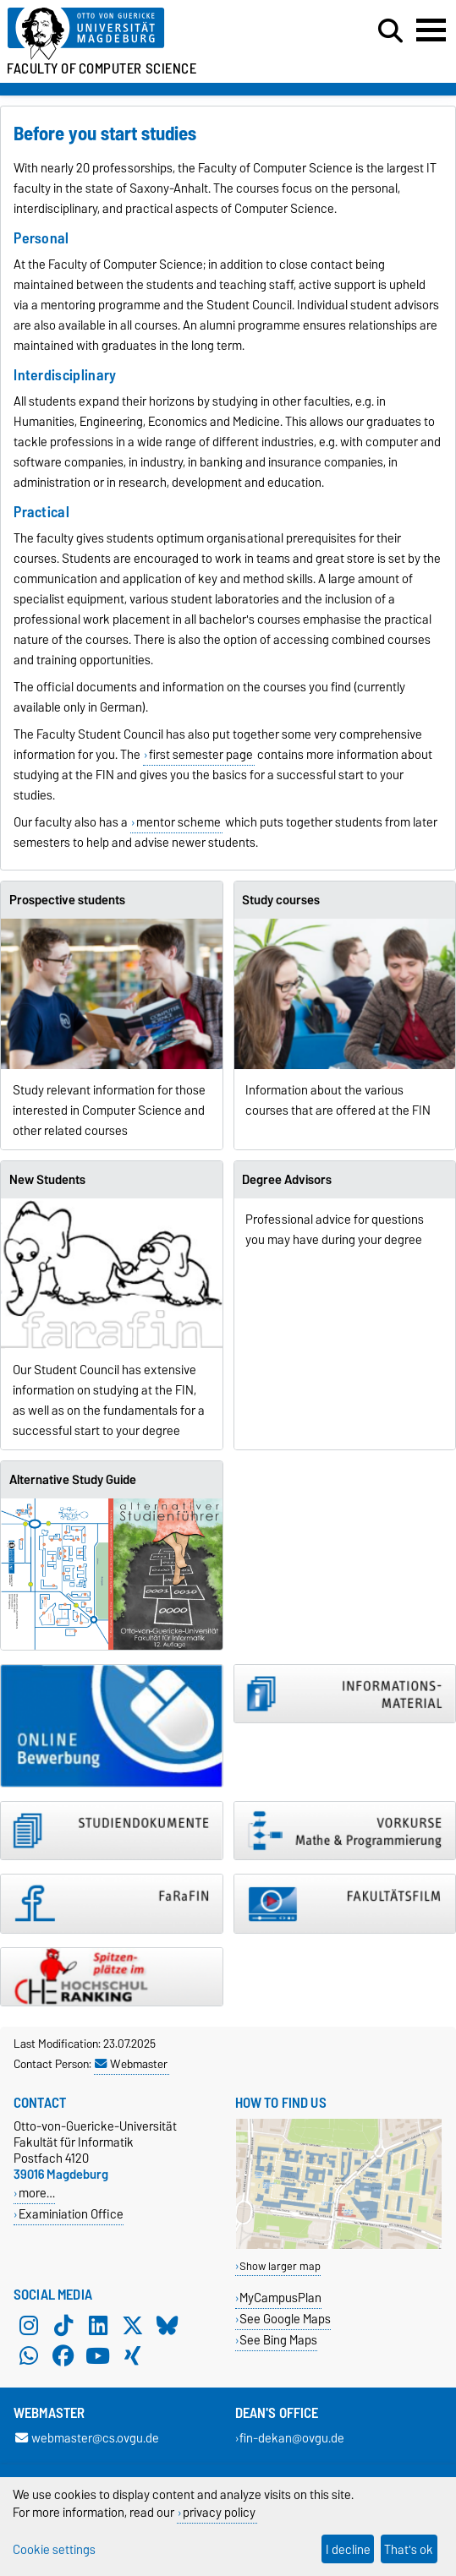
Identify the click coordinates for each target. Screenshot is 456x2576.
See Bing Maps (278, 2339)
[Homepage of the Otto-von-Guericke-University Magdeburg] (139, 34)
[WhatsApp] (29, 2355)
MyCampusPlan (280, 2297)
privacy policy (219, 2512)
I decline (348, 2549)
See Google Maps (285, 2318)
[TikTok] (63, 2325)
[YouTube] (98, 2355)
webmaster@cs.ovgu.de (87, 2438)
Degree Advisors (287, 1180)
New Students (47, 1180)
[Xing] (133, 2355)
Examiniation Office (71, 2213)
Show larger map (280, 2266)
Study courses (281, 900)
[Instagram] (29, 2325)
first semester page (201, 755)
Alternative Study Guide (72, 1480)
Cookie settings (54, 2549)
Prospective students (67, 900)
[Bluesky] (167, 2325)
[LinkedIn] (98, 2325)
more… (37, 2192)
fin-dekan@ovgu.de (291, 2438)
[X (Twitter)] (133, 2325)
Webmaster (131, 2064)
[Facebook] (63, 2355)
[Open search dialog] (390, 31)
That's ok (408, 2549)
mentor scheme (178, 822)
